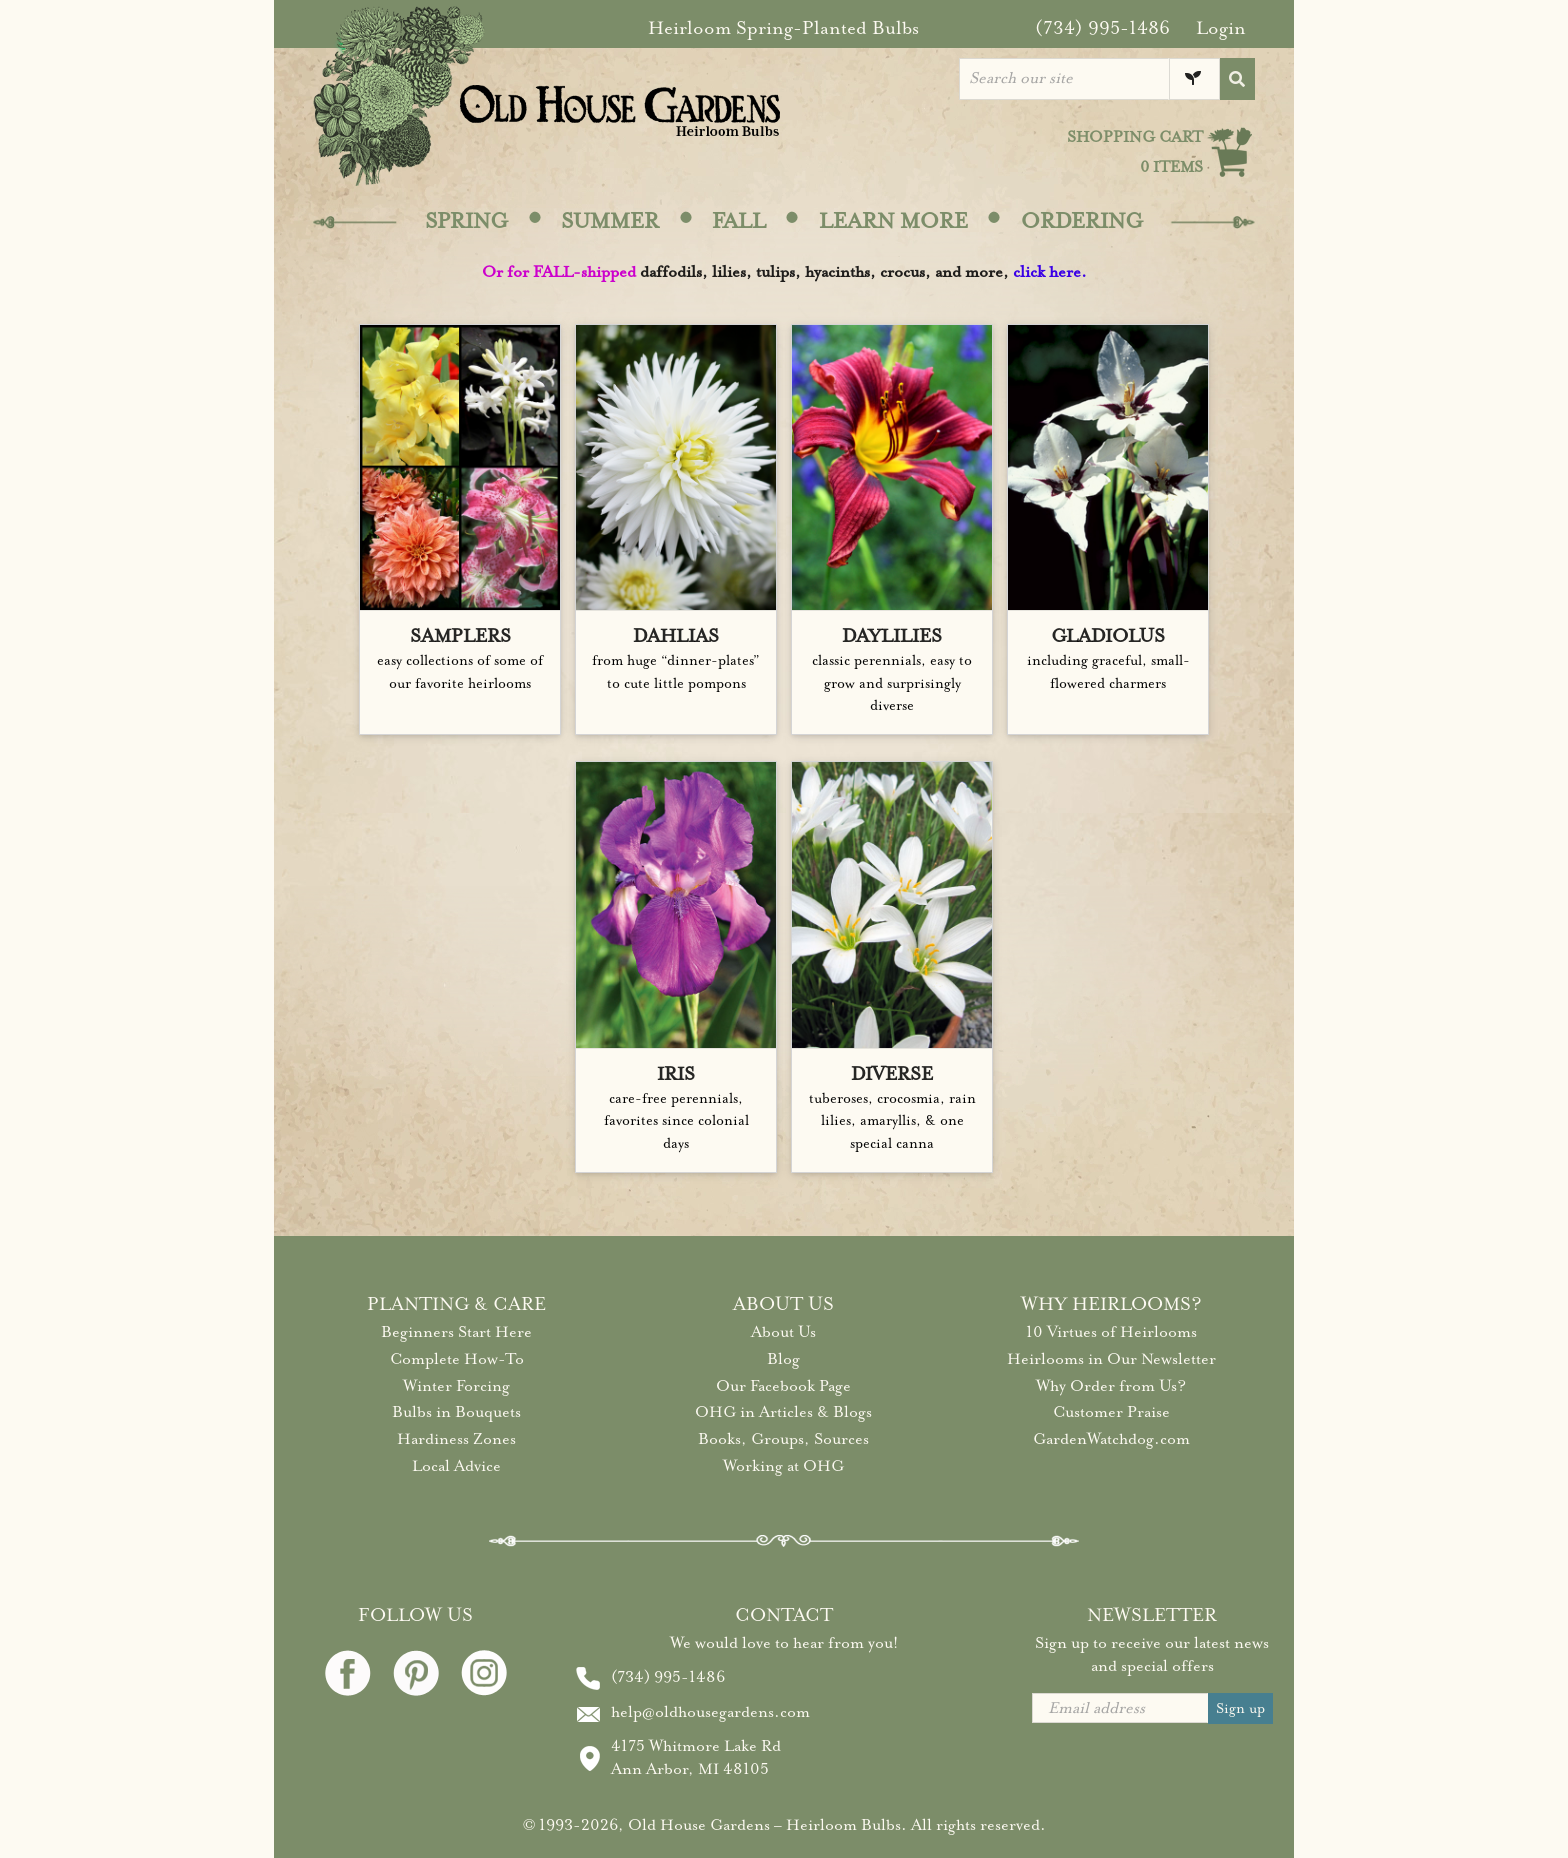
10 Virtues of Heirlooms (1111, 1332)
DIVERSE (892, 1074)
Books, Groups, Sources (783, 1439)
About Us (783, 1332)
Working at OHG (783, 1466)
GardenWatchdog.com (1111, 1439)
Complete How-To (457, 1359)
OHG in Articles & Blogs (783, 1412)
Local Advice (456, 1466)
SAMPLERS (460, 636)
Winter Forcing (456, 1386)
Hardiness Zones (456, 1439)
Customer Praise (1111, 1412)
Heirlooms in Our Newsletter (1111, 1359)
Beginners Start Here (456, 1332)
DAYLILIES (892, 636)
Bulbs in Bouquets (456, 1412)
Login (1221, 28)
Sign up (1240, 1708)
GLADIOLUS (1108, 636)
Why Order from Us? (1111, 1386)
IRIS (676, 1074)
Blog (783, 1359)
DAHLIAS (676, 636)
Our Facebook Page (783, 1386)
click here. (1050, 272)
